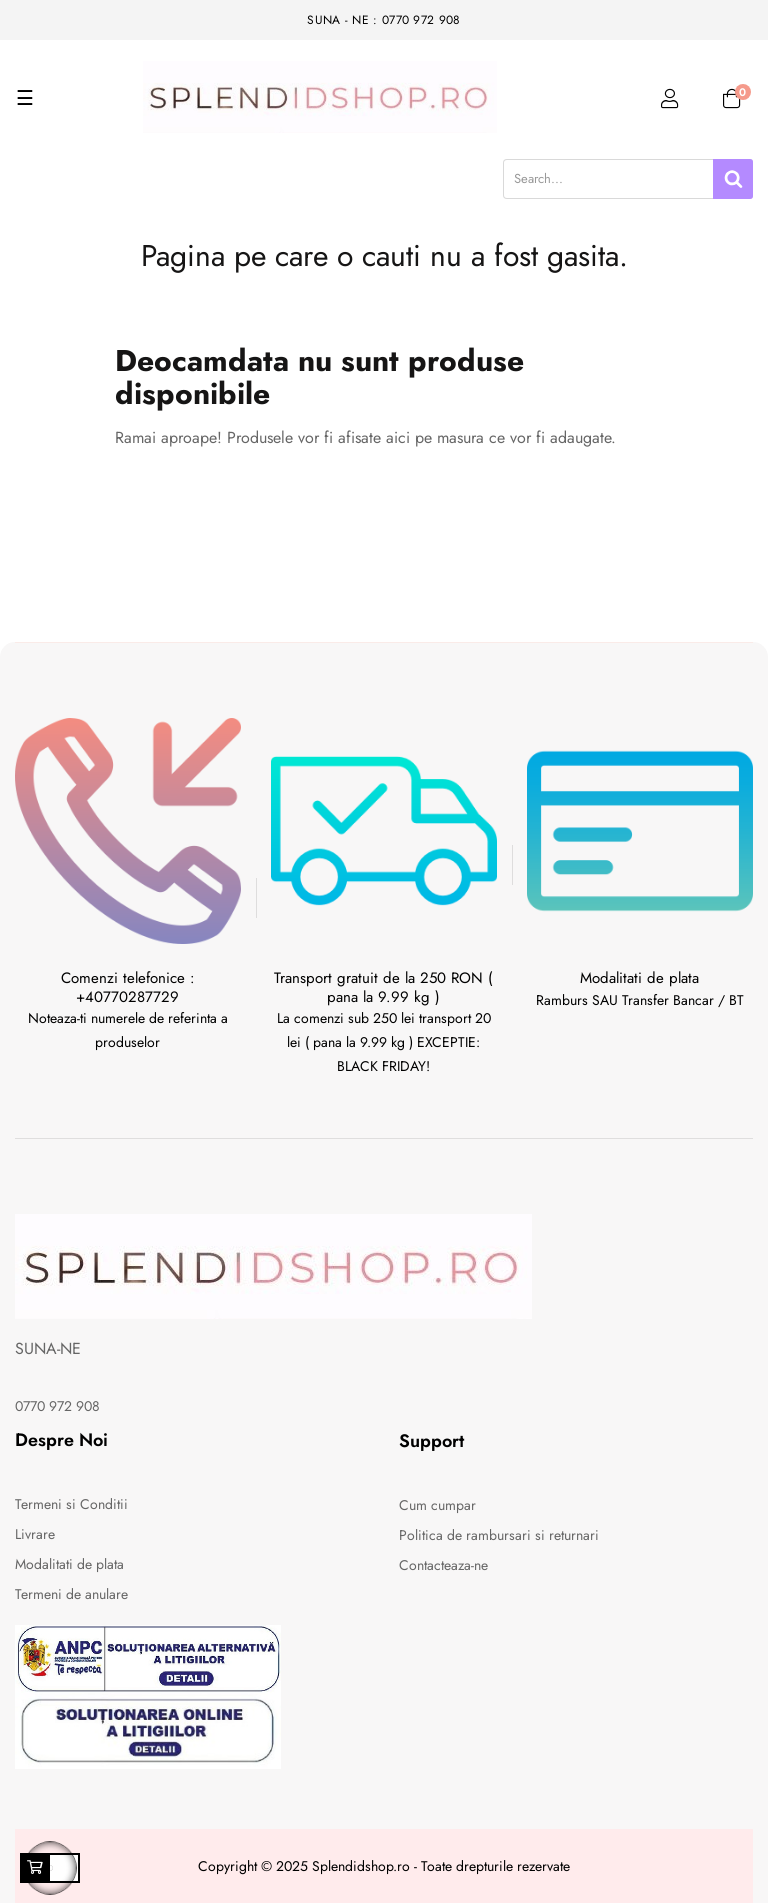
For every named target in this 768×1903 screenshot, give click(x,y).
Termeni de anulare (71, 1594)
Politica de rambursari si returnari (499, 1535)
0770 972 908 (57, 1406)
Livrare (35, 1534)
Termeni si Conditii (71, 1504)
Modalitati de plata (69, 1564)
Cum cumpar (437, 1505)
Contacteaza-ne (443, 1565)
